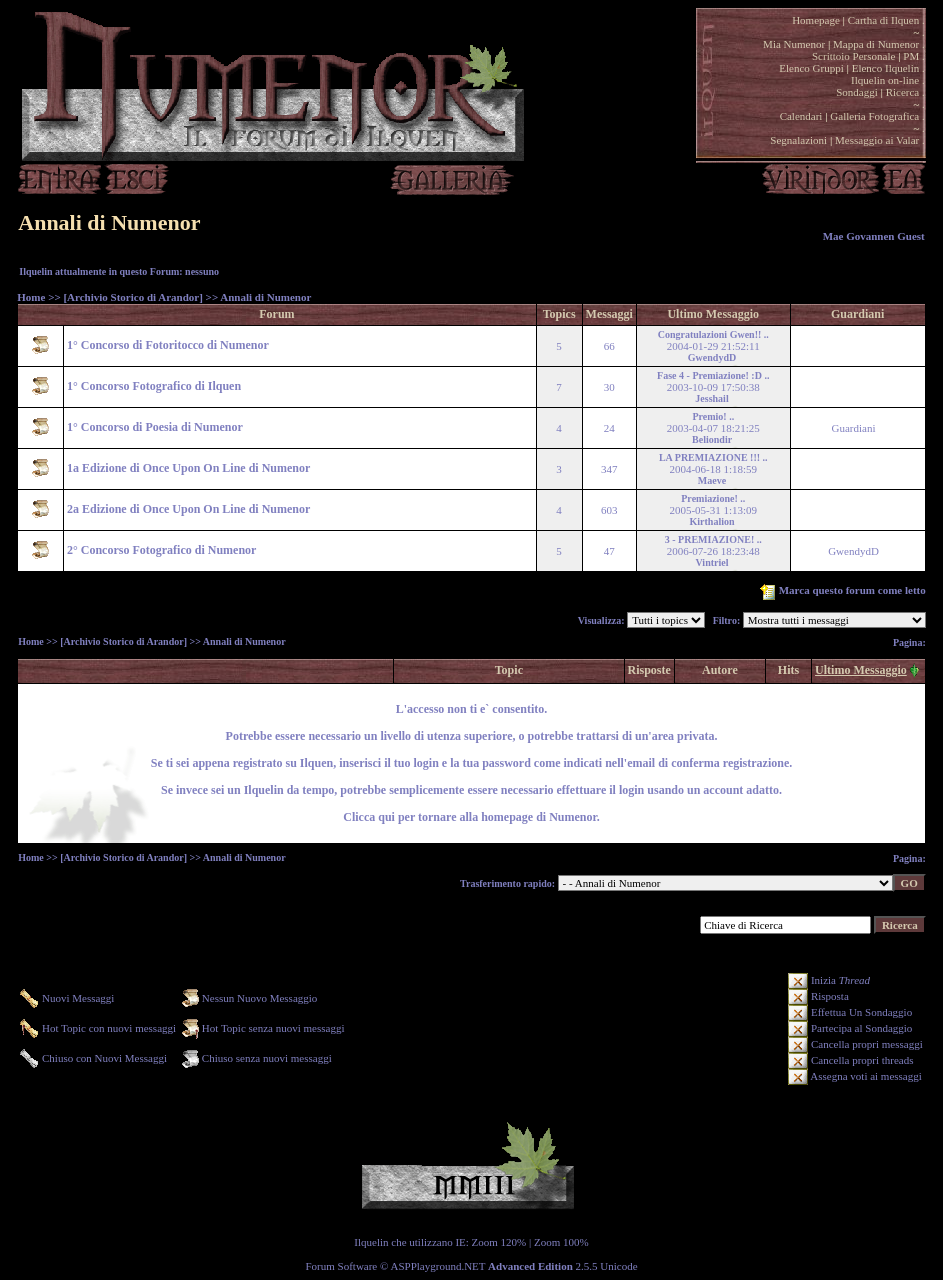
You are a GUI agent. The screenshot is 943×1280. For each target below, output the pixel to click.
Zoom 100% (561, 1242)
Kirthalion (712, 521)
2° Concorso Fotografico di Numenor (161, 550)
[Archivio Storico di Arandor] (132, 297)
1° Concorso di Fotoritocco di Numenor (168, 345)
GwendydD (712, 357)
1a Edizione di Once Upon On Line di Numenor (188, 468)
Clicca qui (369, 817)
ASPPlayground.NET (438, 1266)
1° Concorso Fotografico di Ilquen (154, 386)
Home (31, 297)
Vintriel (712, 562)
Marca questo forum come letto (841, 590)
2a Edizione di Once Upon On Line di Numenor (188, 509)
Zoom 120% (499, 1242)
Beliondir (712, 439)
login (630, 790)
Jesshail (711, 398)
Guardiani (854, 428)
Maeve (712, 480)
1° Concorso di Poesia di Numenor (155, 427)
